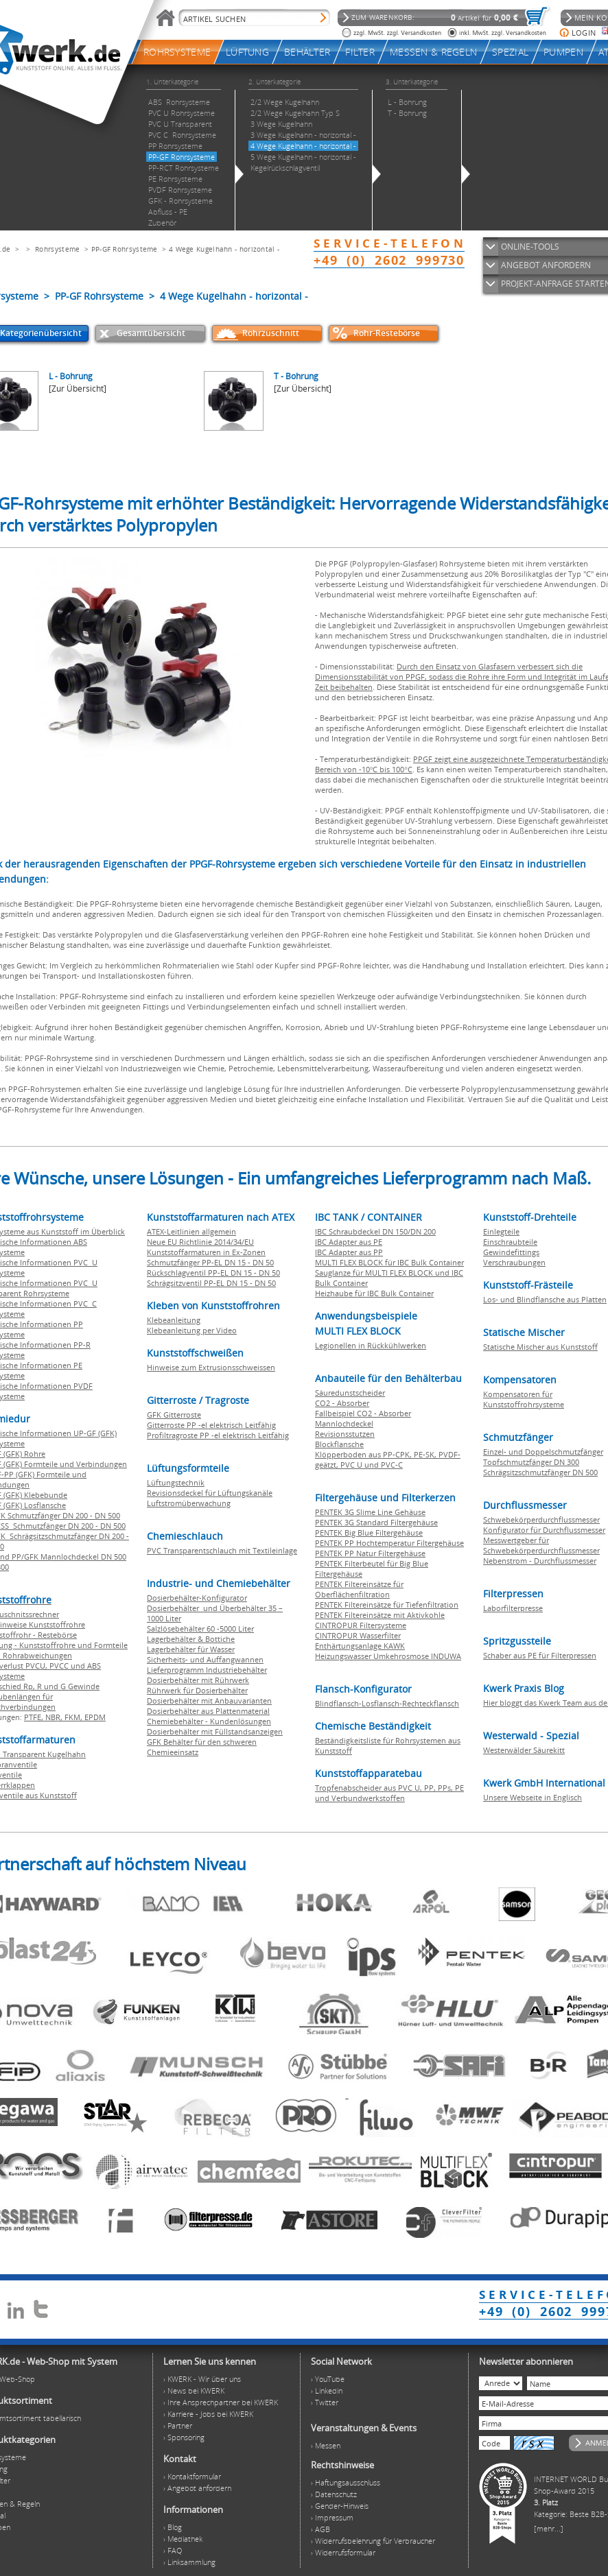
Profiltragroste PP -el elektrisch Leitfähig (218, 1435)
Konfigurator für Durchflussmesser (544, 1530)
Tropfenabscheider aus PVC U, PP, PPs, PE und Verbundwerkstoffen (389, 1792)
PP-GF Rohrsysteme (124, 249)
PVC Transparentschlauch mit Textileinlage (222, 1550)
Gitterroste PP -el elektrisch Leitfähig (211, 1425)
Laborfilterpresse (513, 1608)
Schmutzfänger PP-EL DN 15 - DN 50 (210, 1262)
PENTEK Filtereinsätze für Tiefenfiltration (386, 1604)
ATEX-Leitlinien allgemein (191, 1231)
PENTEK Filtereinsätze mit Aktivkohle (380, 1615)
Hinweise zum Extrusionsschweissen (211, 1367)
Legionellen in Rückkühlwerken (370, 1345)
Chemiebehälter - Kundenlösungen (209, 1721)
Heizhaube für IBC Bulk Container (374, 1293)
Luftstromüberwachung (189, 1503)
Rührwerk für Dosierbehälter (197, 1690)
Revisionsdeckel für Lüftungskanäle (209, 1493)
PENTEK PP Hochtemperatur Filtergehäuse (389, 1543)
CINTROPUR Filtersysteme (360, 1625)
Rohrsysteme (57, 249)
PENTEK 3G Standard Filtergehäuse (376, 1522)
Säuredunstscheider (350, 1392)
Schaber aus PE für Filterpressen (539, 1655)
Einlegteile (501, 1231)
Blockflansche (339, 1444)
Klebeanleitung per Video (192, 1330)
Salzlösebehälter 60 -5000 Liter (200, 1628)
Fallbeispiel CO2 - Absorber (363, 1413)
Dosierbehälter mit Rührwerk (198, 1680)
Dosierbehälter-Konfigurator (197, 1598)
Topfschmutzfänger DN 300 (531, 1462)
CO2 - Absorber (342, 1403)
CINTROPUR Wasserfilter (358, 1635)
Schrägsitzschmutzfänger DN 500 (540, 1472)
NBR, (55, 1717)
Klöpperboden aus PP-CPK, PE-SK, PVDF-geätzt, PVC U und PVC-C (387, 1459)
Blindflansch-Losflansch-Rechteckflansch (387, 1703)
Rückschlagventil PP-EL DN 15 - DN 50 (213, 1272)
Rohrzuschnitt (270, 333)
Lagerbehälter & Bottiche (191, 1639)
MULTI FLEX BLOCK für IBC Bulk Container (389, 1262)
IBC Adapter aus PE (348, 1242)
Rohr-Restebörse (386, 333)
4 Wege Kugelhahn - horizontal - (224, 249)
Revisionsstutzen (345, 1434)
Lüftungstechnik (175, 1482)
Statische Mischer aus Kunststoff (540, 1346)
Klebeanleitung (173, 1320)
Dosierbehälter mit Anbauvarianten (209, 1700)
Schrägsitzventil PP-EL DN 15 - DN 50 (211, 1283)
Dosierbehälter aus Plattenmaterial (208, 1711)
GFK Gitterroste (174, 1414)
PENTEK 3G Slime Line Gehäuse (370, 1512)
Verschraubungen (514, 1262)
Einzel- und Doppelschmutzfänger (543, 1451)
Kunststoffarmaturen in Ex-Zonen (206, 1252)
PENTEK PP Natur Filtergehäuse (370, 1553)
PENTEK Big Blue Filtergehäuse (369, 1532)
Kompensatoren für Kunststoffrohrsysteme (523, 1399)
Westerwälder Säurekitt (524, 1750)
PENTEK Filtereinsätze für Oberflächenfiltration (359, 1589)
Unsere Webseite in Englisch (532, 1797)
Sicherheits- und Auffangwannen (205, 1659)
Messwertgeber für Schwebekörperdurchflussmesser (541, 1545)
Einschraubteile (510, 1242)
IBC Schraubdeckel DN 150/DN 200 (375, 1231)
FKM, (74, 1717)
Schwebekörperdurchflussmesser (541, 1519)
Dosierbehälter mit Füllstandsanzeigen (215, 1731)
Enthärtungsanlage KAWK (360, 1646)
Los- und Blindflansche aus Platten (545, 1299)
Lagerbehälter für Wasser (191, 1649)
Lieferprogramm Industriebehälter (207, 1670)
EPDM (95, 1717)
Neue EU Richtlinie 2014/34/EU (200, 1242)
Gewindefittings (511, 1252)
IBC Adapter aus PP (349, 1252)
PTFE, (34, 1717)
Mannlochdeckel (344, 1423)
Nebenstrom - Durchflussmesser (539, 1560)
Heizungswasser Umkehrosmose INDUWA (388, 1656)
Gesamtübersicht (151, 333)
